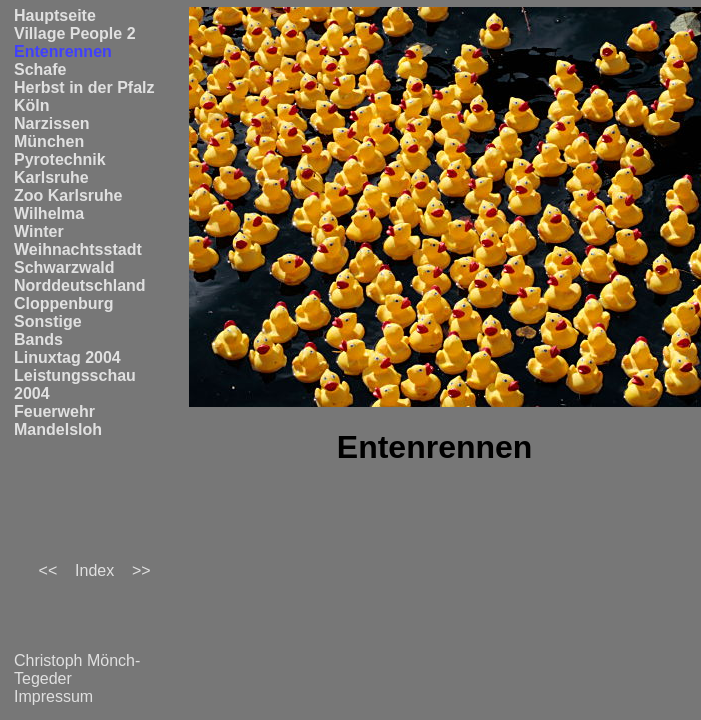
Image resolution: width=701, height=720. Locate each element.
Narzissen (52, 123)
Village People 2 (75, 33)
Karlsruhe (51, 177)
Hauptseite (55, 15)
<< (48, 570)
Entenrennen (63, 51)
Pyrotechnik (60, 159)
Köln (32, 105)
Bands (38, 339)
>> (141, 570)
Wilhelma (49, 213)
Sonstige (48, 321)
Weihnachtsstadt (78, 249)
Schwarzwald (64, 267)
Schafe (40, 69)
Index (94, 570)
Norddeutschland (80, 285)
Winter (39, 231)
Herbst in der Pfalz (84, 87)
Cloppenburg (64, 303)
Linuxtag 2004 (67, 357)
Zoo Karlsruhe (68, 195)
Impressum (53, 696)
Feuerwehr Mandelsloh (58, 420)
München (49, 141)
